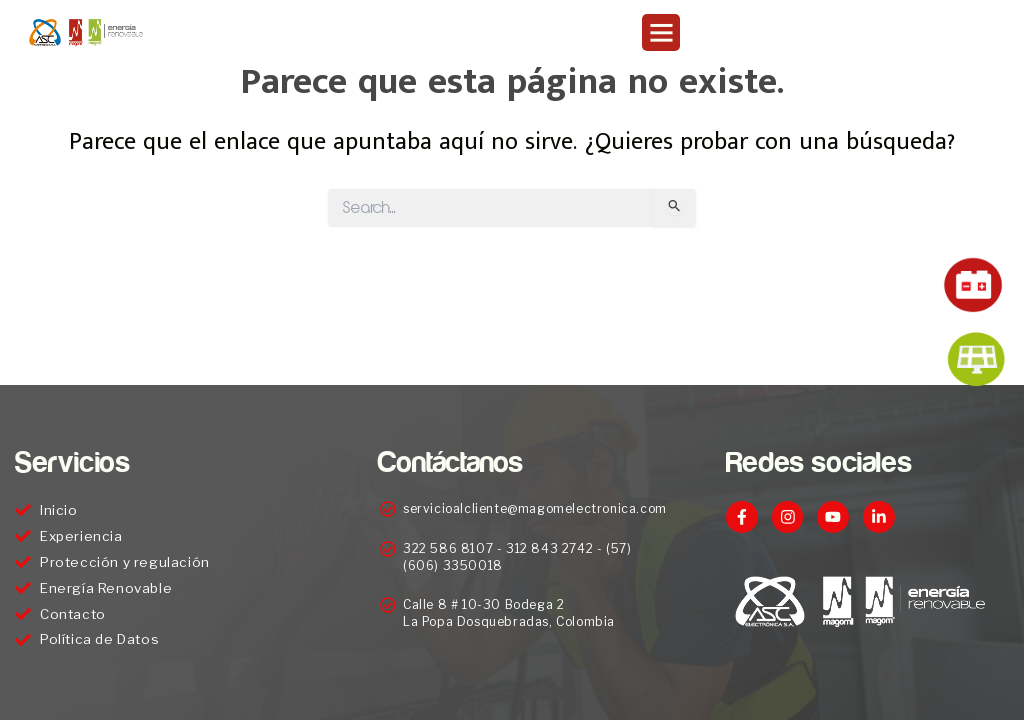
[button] (661, 33)
